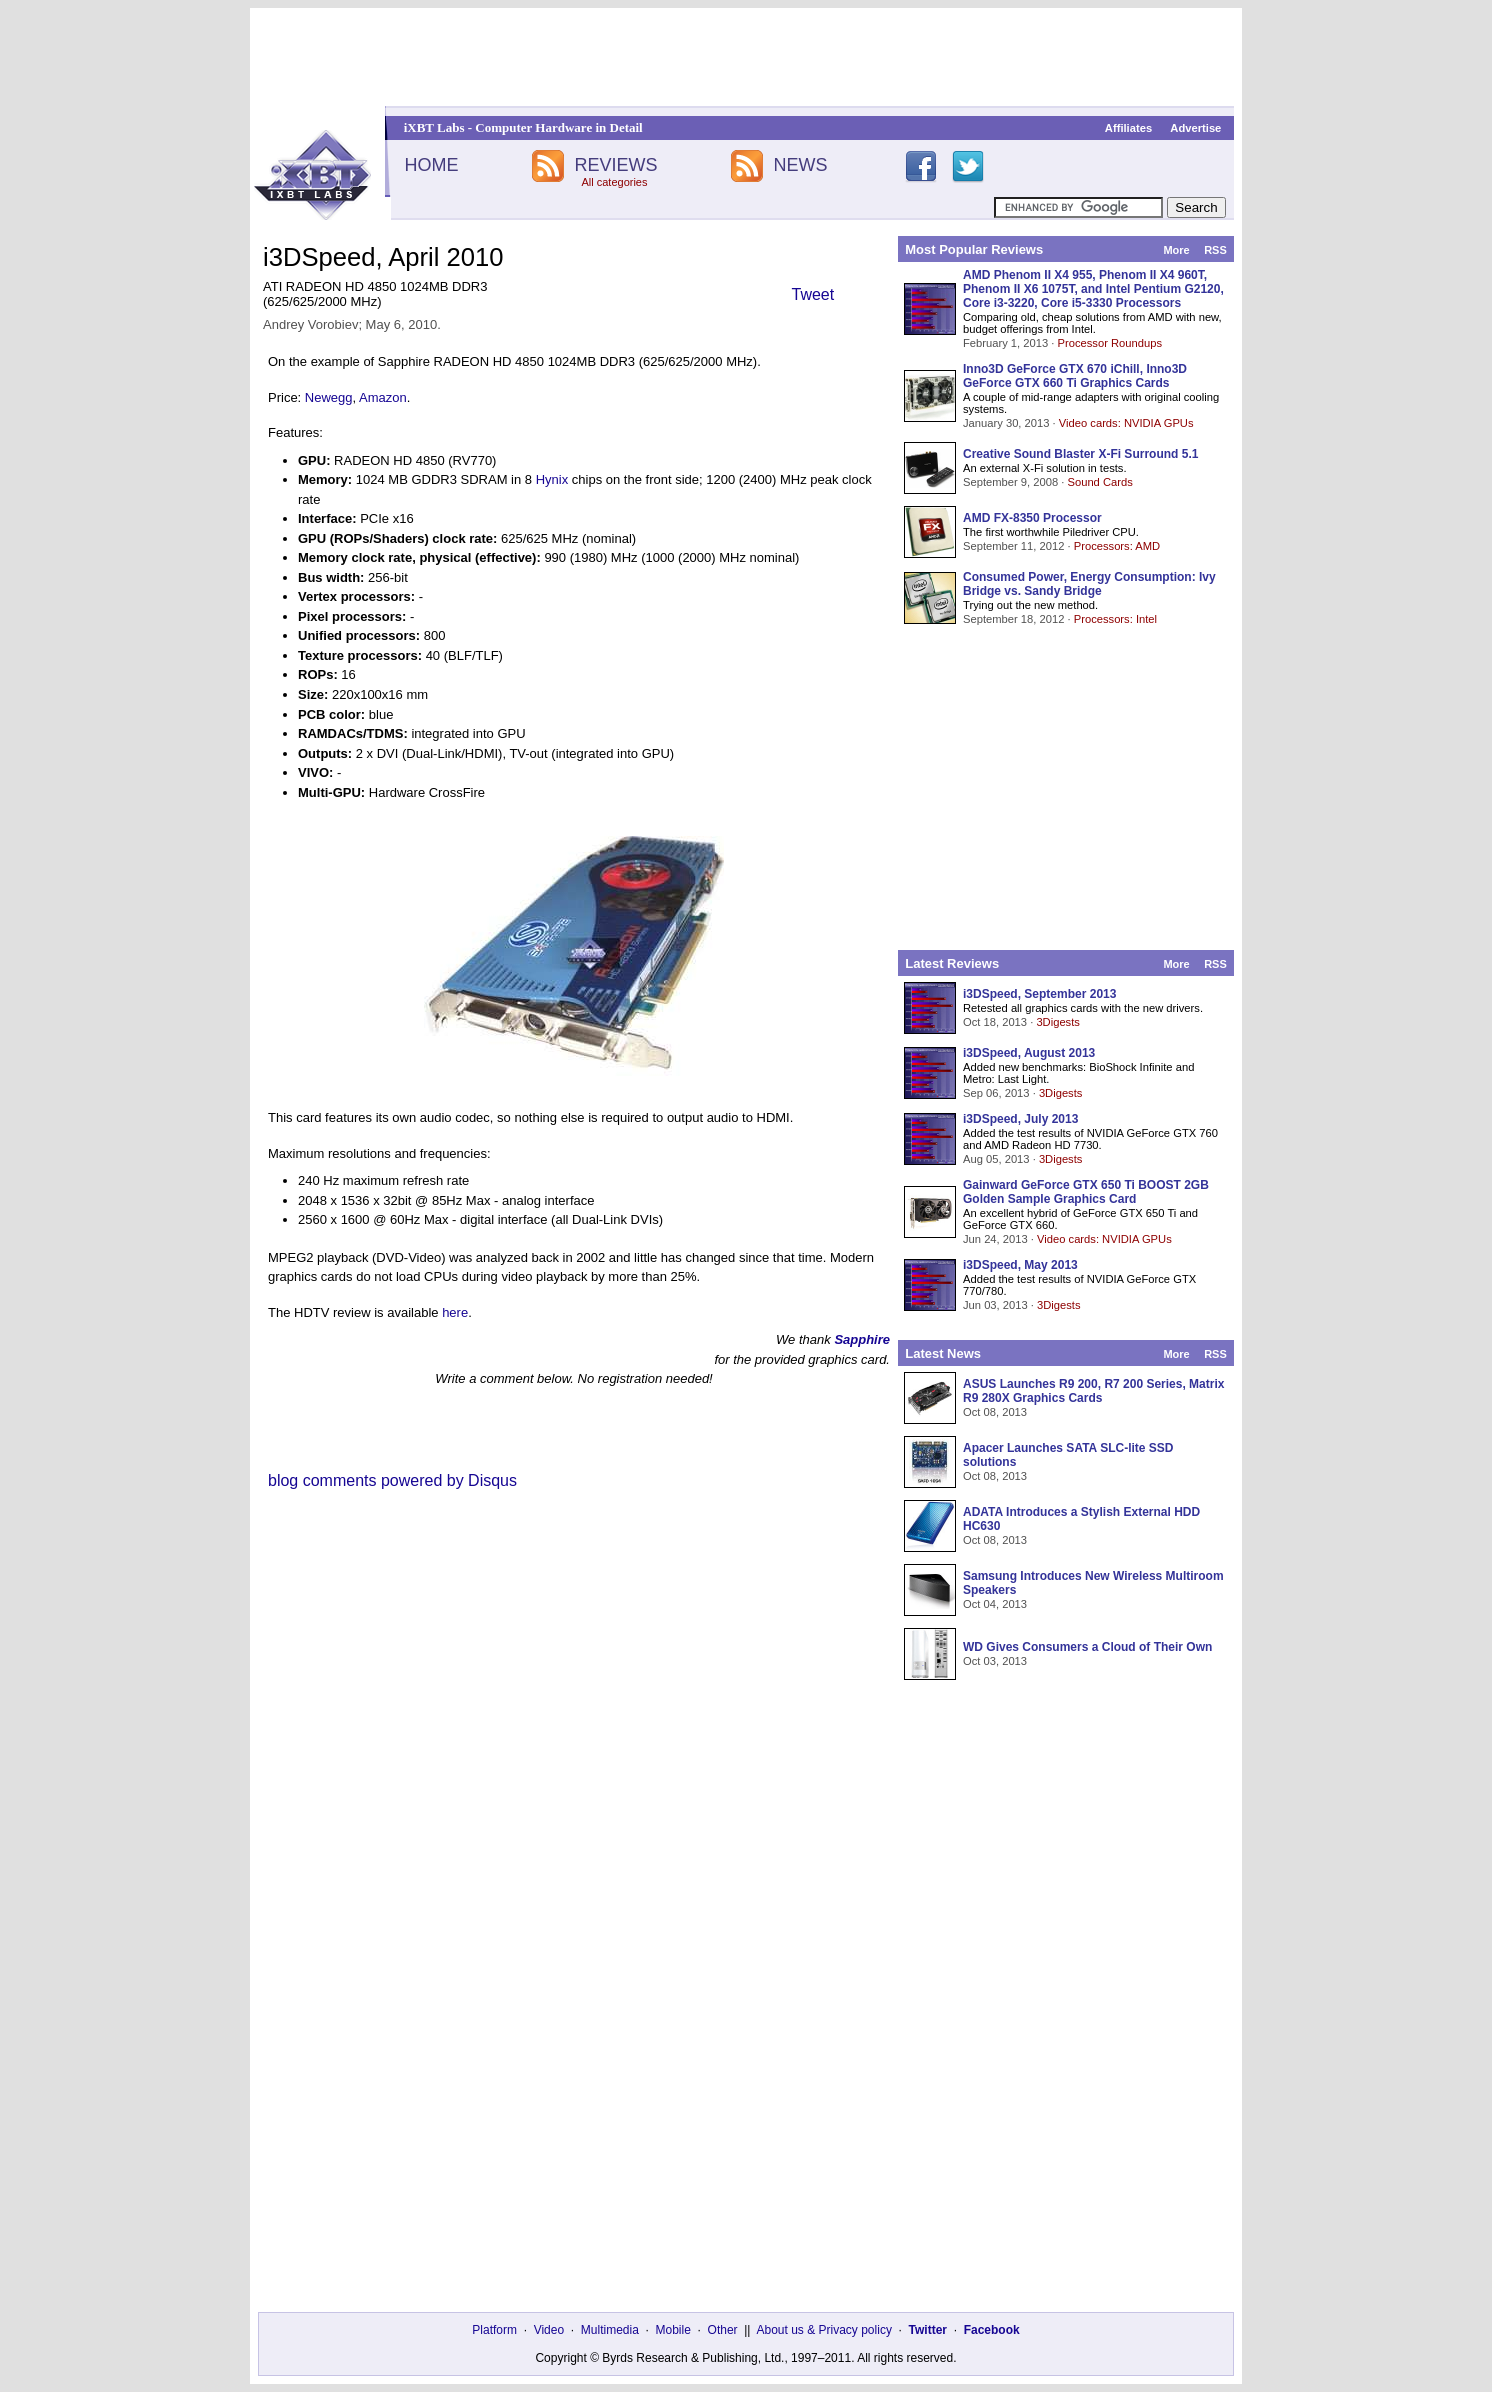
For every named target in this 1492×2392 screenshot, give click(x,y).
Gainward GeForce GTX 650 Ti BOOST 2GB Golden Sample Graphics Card (1086, 1192)
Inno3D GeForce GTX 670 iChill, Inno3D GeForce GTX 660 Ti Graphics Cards (1075, 376)
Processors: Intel (1115, 619)
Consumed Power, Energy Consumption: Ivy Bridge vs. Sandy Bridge (1089, 584)
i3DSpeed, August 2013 (1029, 1053)
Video (549, 2330)
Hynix (552, 479)
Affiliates (1128, 128)
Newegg (329, 397)
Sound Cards (1099, 482)
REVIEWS (615, 165)
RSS (1215, 250)
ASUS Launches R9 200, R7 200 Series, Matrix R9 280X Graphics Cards (1093, 1391)
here (455, 1312)
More (1176, 250)
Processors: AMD (1117, 546)
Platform (494, 2330)
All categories (614, 182)
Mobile (673, 2330)
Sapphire (862, 1339)
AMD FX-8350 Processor (1032, 518)
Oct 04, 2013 (995, 1604)
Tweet (813, 294)
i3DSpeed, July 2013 (1020, 1119)
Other (723, 2330)
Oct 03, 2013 (995, 1661)
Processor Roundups (1110, 343)
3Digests (1058, 1022)
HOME (431, 165)
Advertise (1195, 128)
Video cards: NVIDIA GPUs (1126, 423)
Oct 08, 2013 (995, 1412)
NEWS (801, 165)
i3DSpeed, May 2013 (1020, 1265)
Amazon (383, 397)
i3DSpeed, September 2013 (1039, 994)
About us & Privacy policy (823, 2330)
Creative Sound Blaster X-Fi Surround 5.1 (1080, 454)
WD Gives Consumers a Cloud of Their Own (1087, 1647)
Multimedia (610, 2330)
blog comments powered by (392, 1480)
